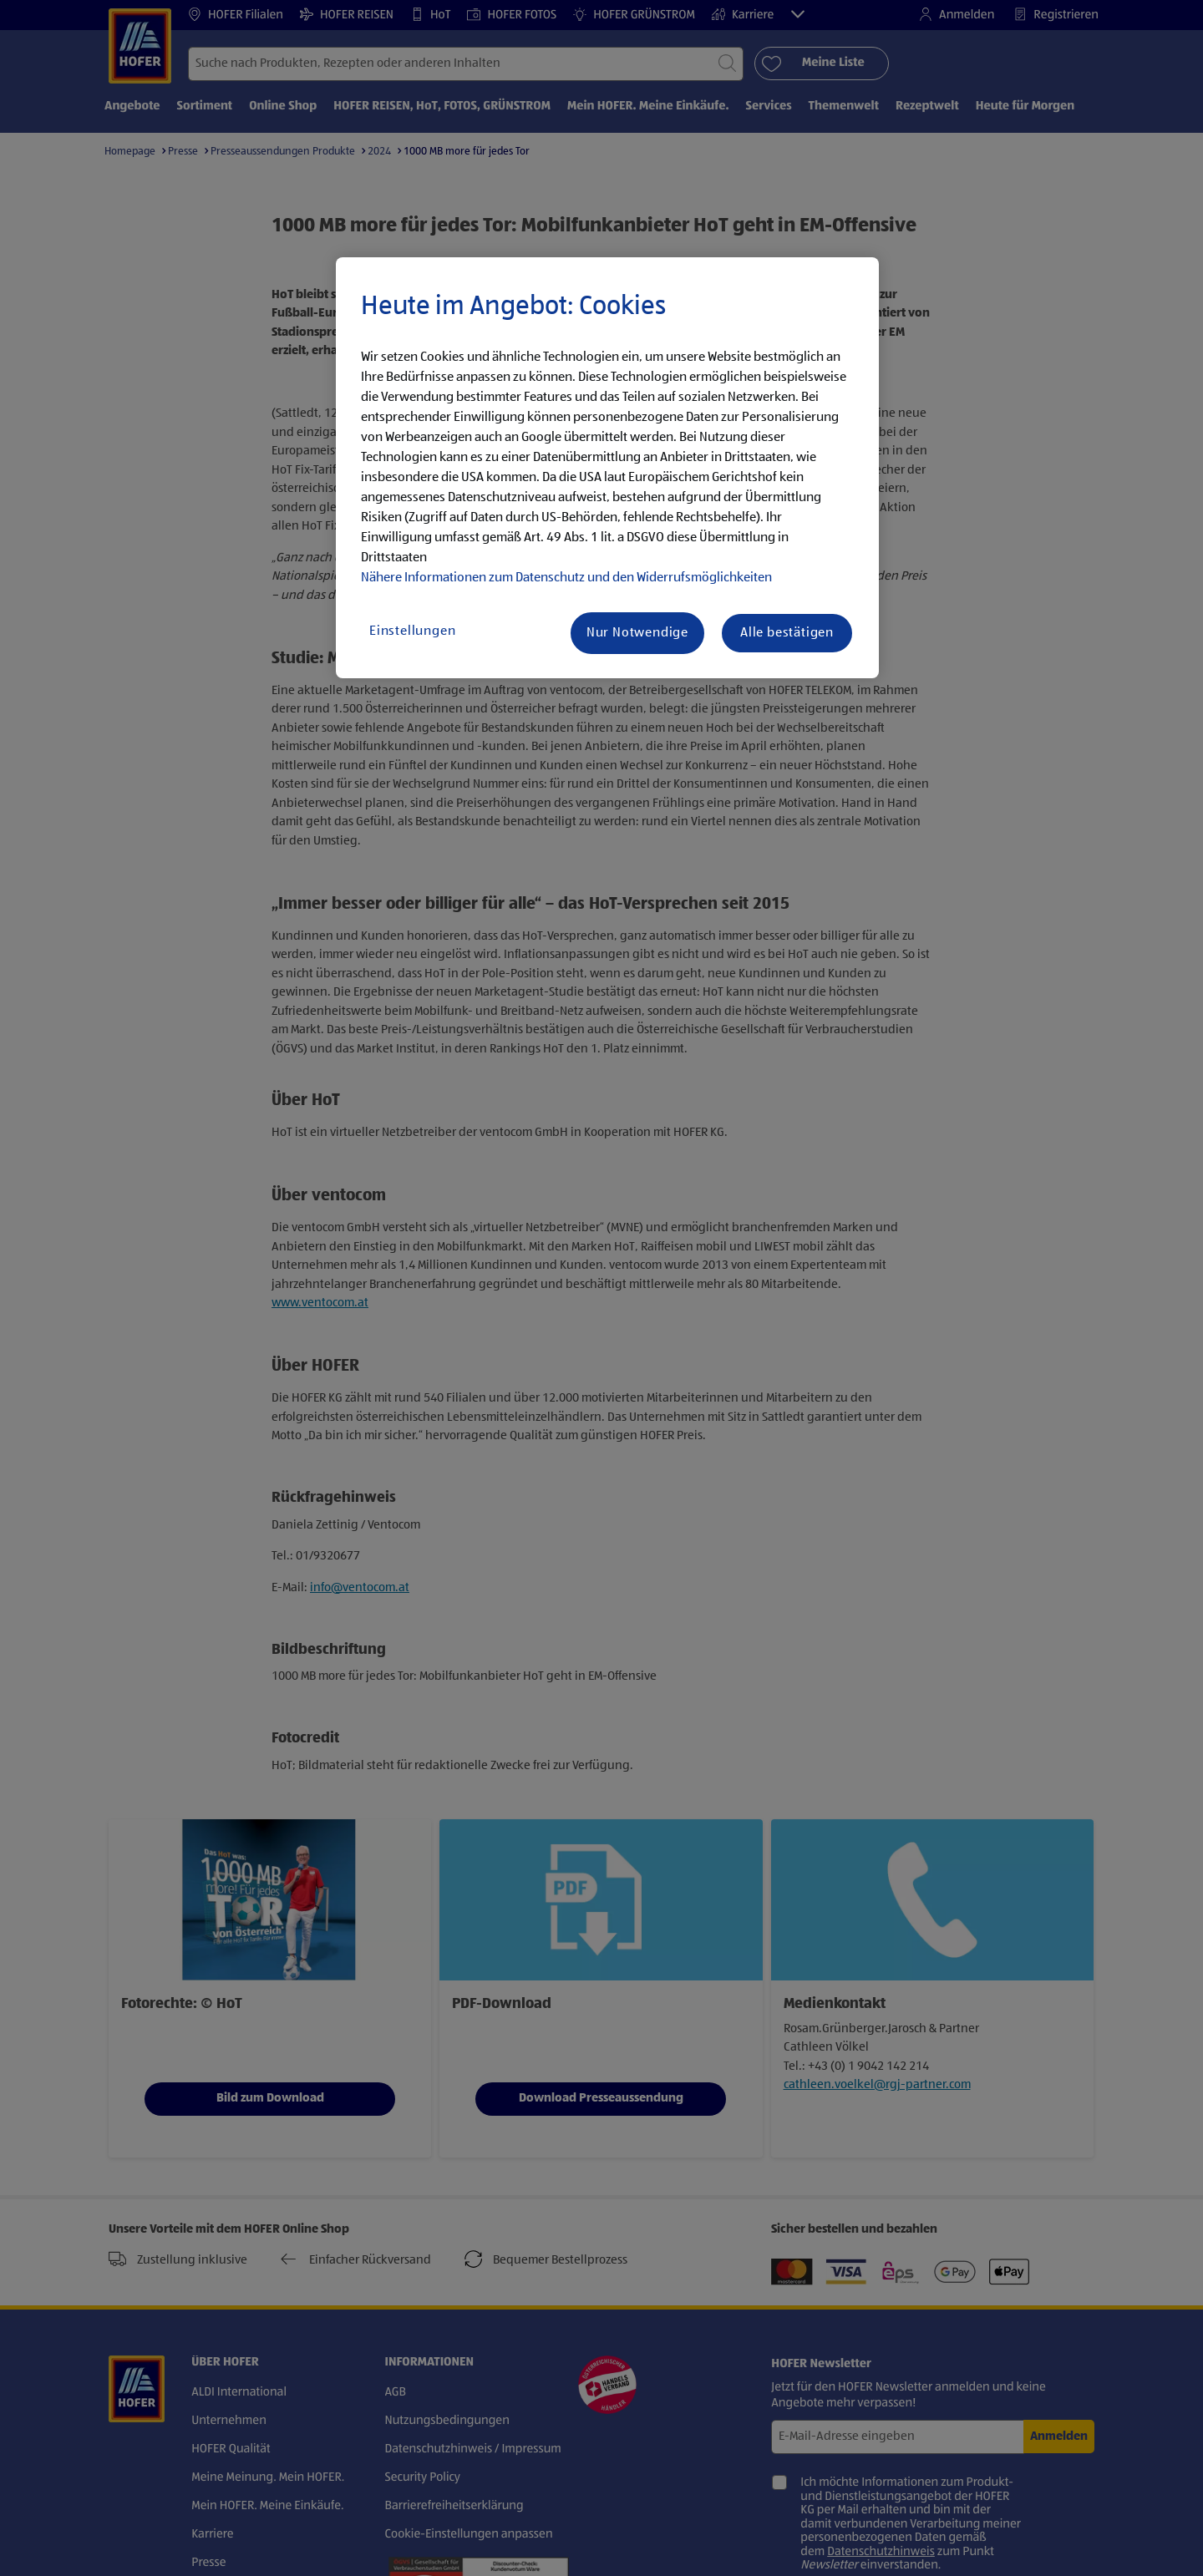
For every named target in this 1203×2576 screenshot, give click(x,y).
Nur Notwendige (637, 633)
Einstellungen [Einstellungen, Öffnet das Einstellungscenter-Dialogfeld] (412, 631)
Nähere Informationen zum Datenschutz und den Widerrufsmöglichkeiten (566, 578)
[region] (607, 467)
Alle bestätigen (787, 633)
